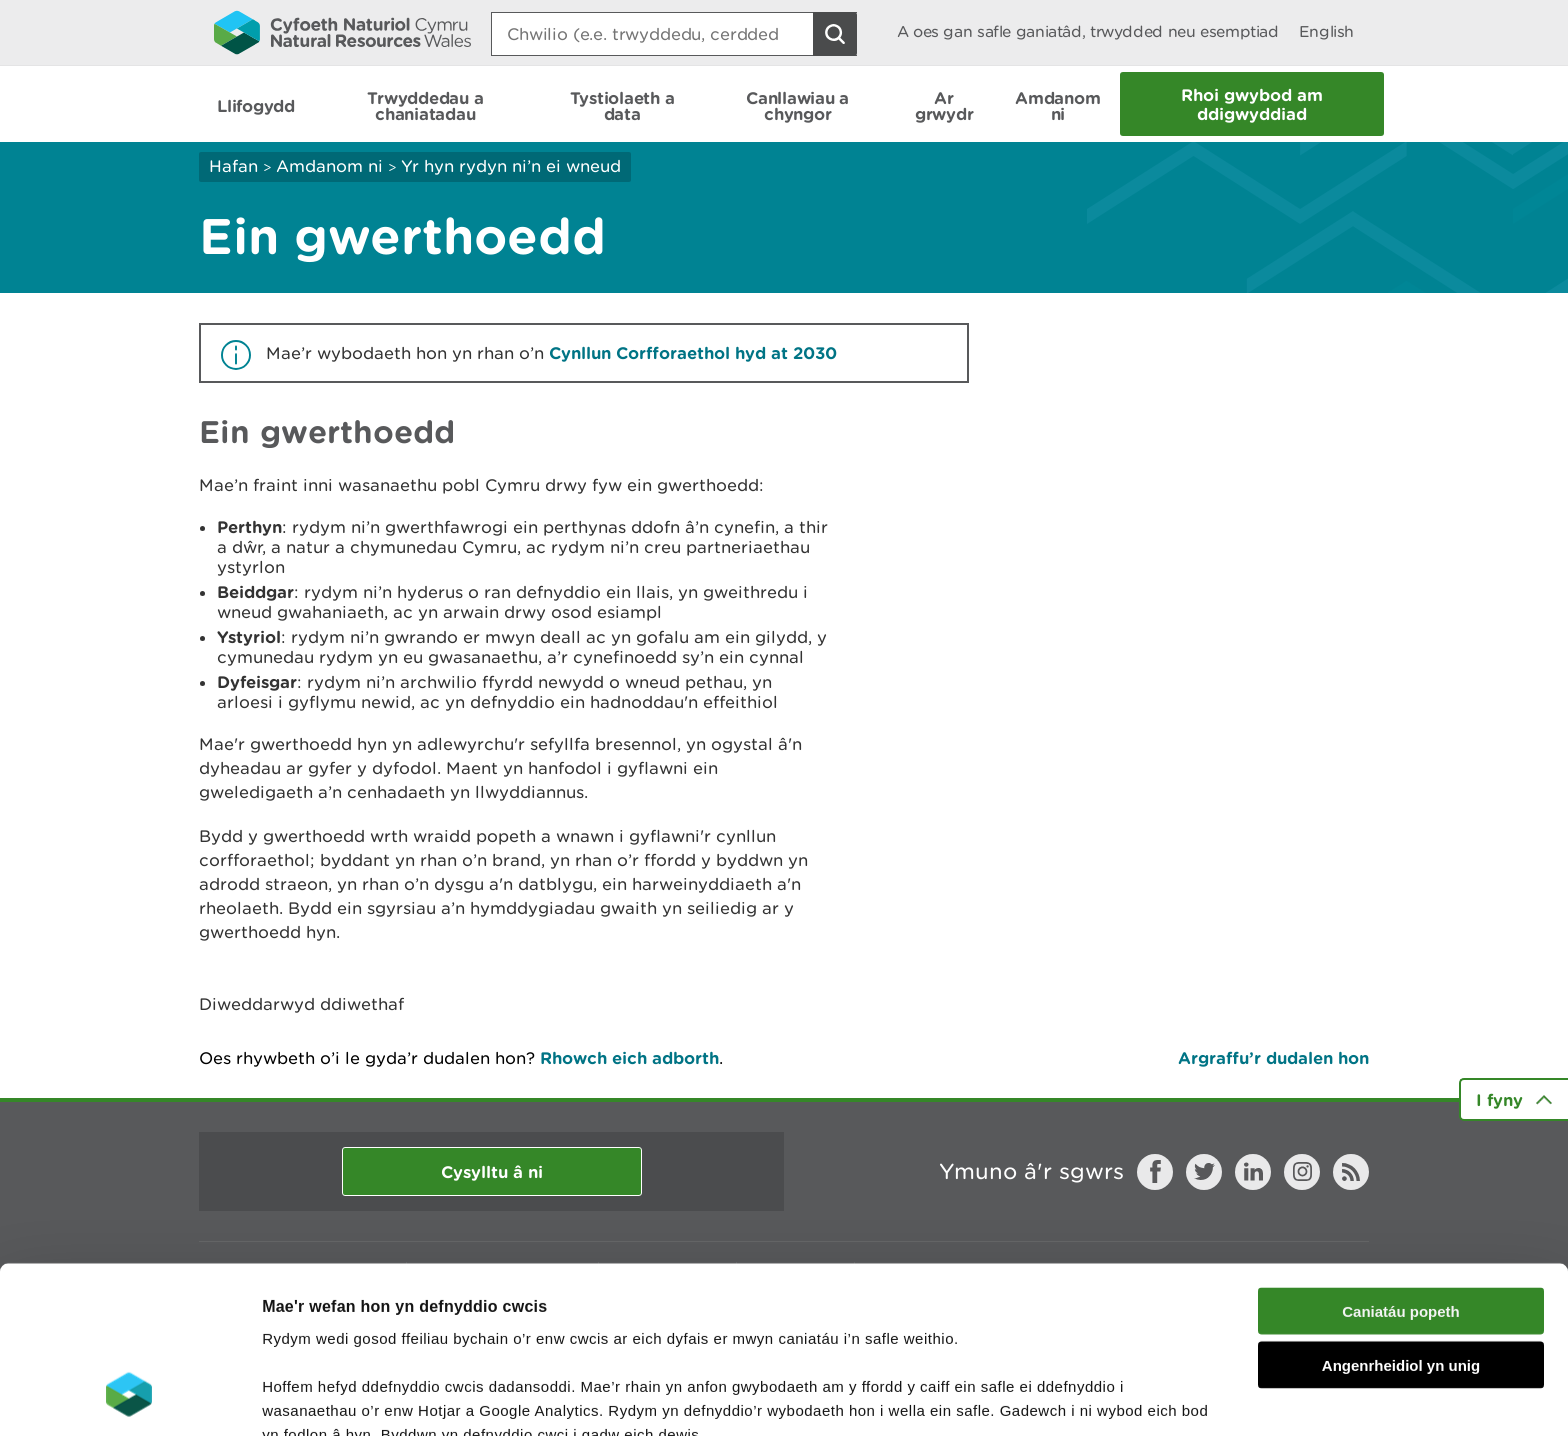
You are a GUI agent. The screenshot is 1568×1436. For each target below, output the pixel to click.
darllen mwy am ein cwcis (402, 1331)
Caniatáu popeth (1401, 1160)
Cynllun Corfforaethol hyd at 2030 (693, 352)
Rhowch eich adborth (629, 1057)
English (1326, 31)
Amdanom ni (329, 166)
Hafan (233, 166)
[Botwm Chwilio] (835, 34)
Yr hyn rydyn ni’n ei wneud (511, 166)
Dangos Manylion (1112, 1396)
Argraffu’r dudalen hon (1273, 1057)
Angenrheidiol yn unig (1401, 1215)
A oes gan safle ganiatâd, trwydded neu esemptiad (1088, 31)
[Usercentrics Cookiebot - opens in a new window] (129, 1397)
